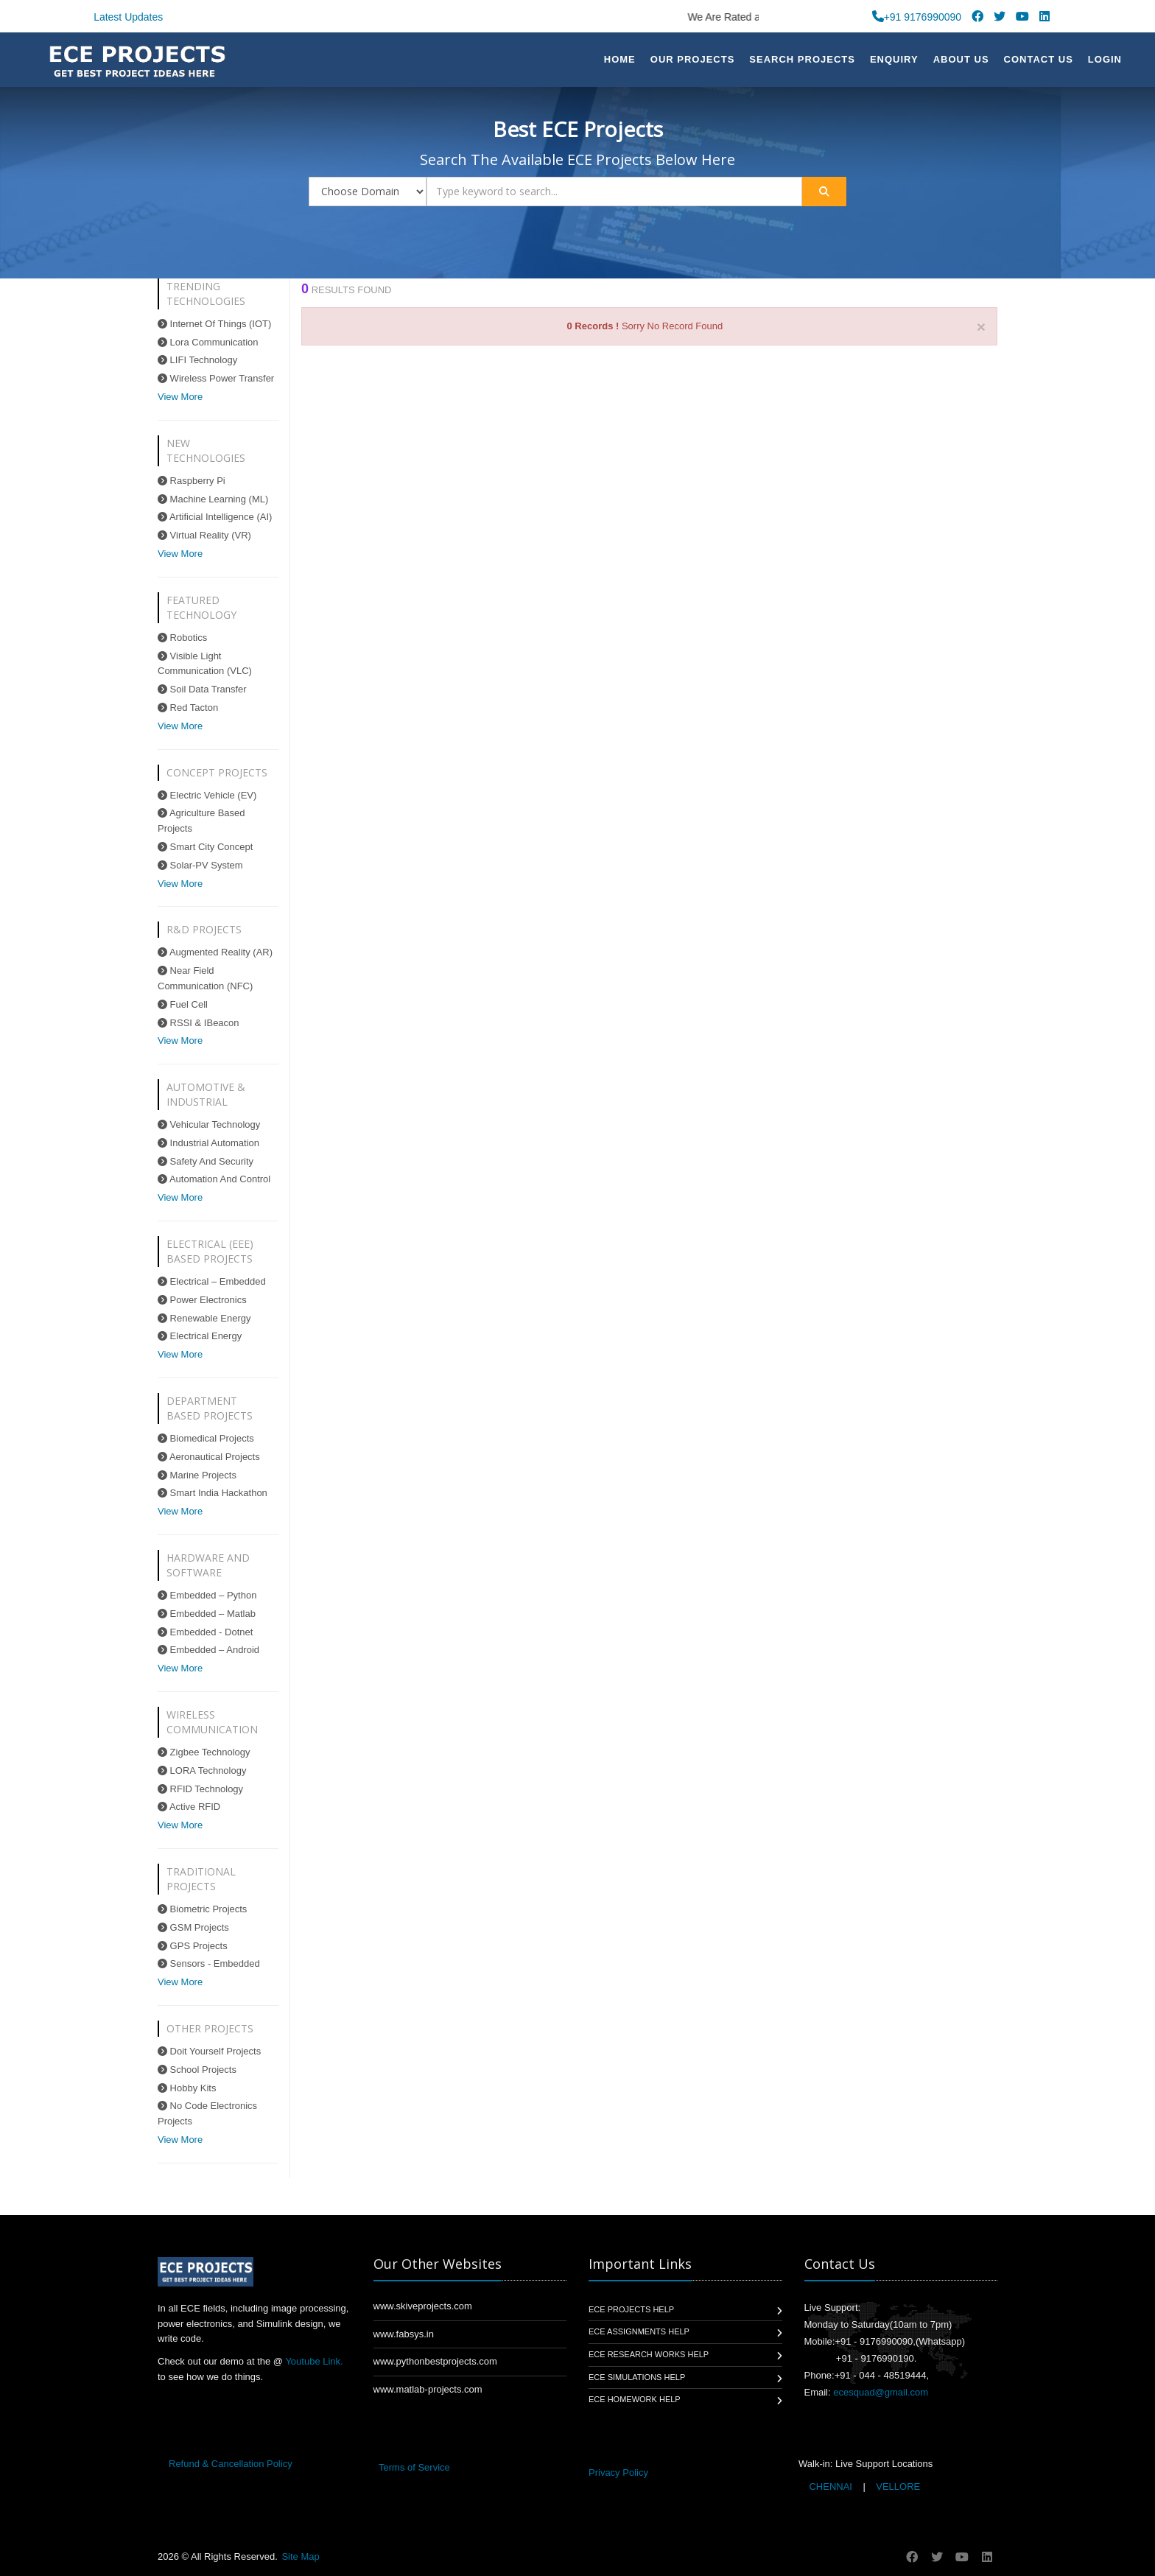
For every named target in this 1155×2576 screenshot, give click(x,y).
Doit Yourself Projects (209, 2051)
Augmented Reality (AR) (215, 952)
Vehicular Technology (209, 1124)
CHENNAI (831, 2486)
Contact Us (1038, 59)
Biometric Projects (202, 1909)
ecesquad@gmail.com (880, 2392)
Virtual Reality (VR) (204, 535)
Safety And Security (205, 1161)
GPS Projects (193, 1945)
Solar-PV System (200, 865)
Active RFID (189, 1806)
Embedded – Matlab (207, 1613)
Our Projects (692, 59)
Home (620, 59)
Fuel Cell (183, 1004)
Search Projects (802, 59)
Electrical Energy (200, 1335)
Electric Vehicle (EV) (207, 795)
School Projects (197, 2069)
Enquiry (894, 59)
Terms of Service (414, 2467)
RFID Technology (200, 1788)
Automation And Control (214, 1179)
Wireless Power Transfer (216, 378)
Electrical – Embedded (212, 1281)
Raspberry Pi (191, 480)
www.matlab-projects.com (427, 2389)
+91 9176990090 (917, 17)
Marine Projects (197, 1475)
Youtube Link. (314, 2361)
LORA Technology (202, 1770)
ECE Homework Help (635, 2399)
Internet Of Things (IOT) (214, 323)
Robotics (182, 637)
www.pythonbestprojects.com (435, 2361)
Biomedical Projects (206, 1438)
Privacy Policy (618, 2472)
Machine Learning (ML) (213, 499)
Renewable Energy (204, 1318)
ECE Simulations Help (637, 2377)
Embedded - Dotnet (205, 1632)
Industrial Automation (208, 1142)
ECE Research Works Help (649, 2354)
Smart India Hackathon (212, 1492)
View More (180, 396)
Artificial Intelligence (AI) (215, 516)
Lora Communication (208, 342)
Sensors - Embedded (209, 1963)
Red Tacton (188, 707)
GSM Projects (193, 1927)
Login (1105, 59)
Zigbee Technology (204, 1752)
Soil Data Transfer (202, 689)
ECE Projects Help (631, 2309)
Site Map (300, 2556)
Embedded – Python (207, 1595)
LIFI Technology (197, 359)
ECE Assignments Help (639, 2331)
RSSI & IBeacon (198, 1022)
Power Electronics (202, 1299)
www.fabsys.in (403, 2334)
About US (961, 59)
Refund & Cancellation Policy (230, 2463)
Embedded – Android (208, 1649)
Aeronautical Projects (209, 1456)
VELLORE (897, 2486)
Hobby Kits (187, 2088)
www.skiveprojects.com (422, 2306)
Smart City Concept (205, 846)
